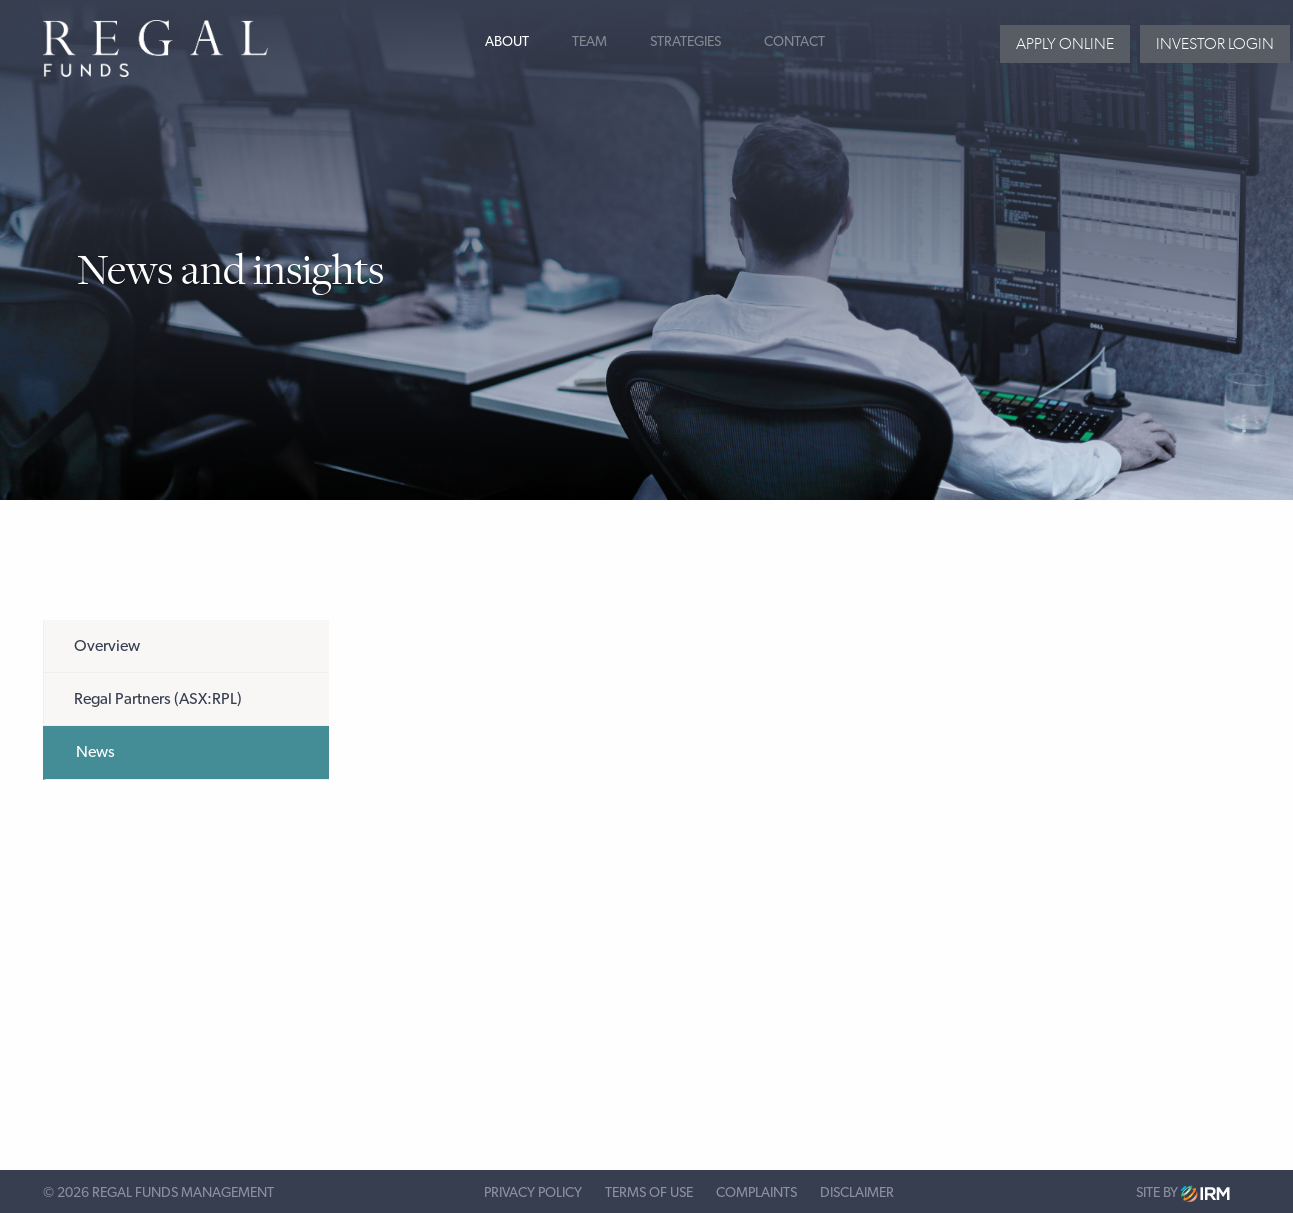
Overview (107, 646)
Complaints (756, 1193)
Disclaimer (857, 1193)
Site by (1183, 1193)
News (95, 752)
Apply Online (1065, 43)
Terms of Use (649, 1193)
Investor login (1215, 43)
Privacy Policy (533, 1193)
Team (589, 42)
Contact (794, 42)
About (507, 42)
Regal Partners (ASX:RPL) (158, 699)
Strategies (685, 42)
